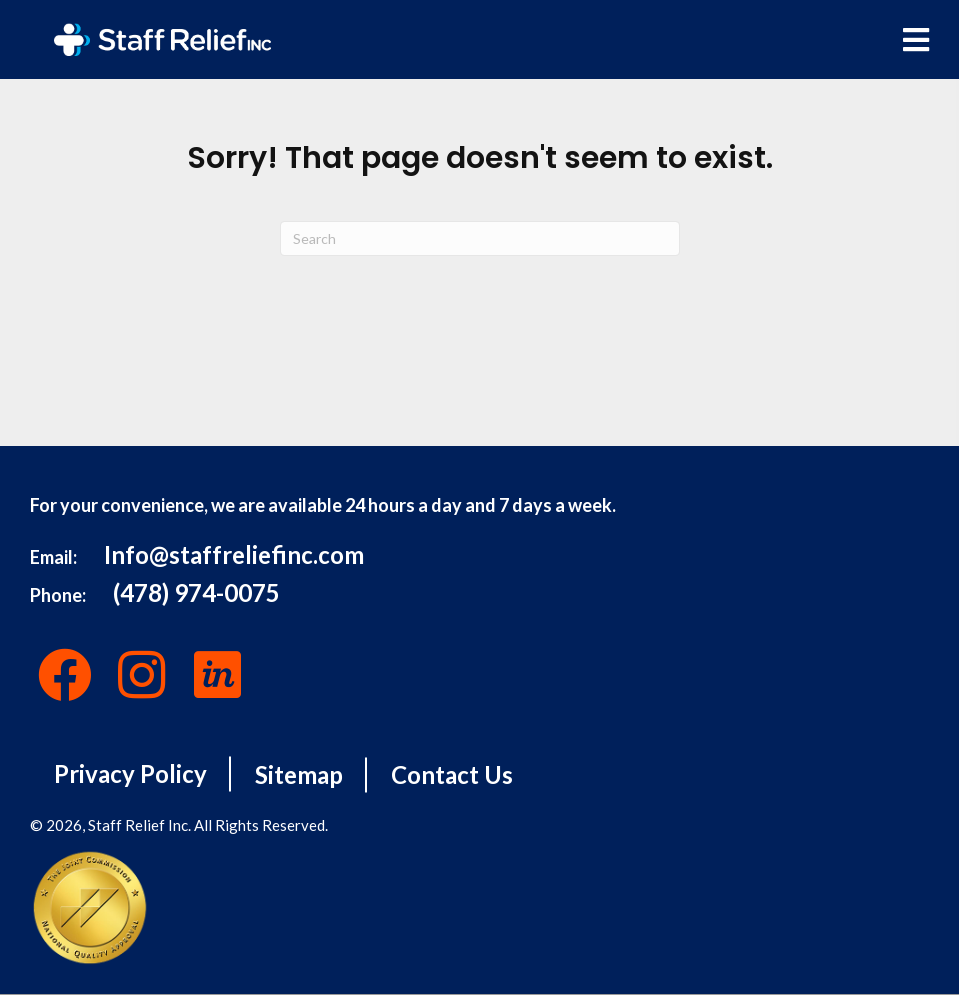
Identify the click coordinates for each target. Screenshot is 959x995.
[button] (65, 675)
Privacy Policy (130, 773)
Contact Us (452, 774)
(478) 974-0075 (196, 592)
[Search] (480, 238)
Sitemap (299, 774)
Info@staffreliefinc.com (234, 554)
